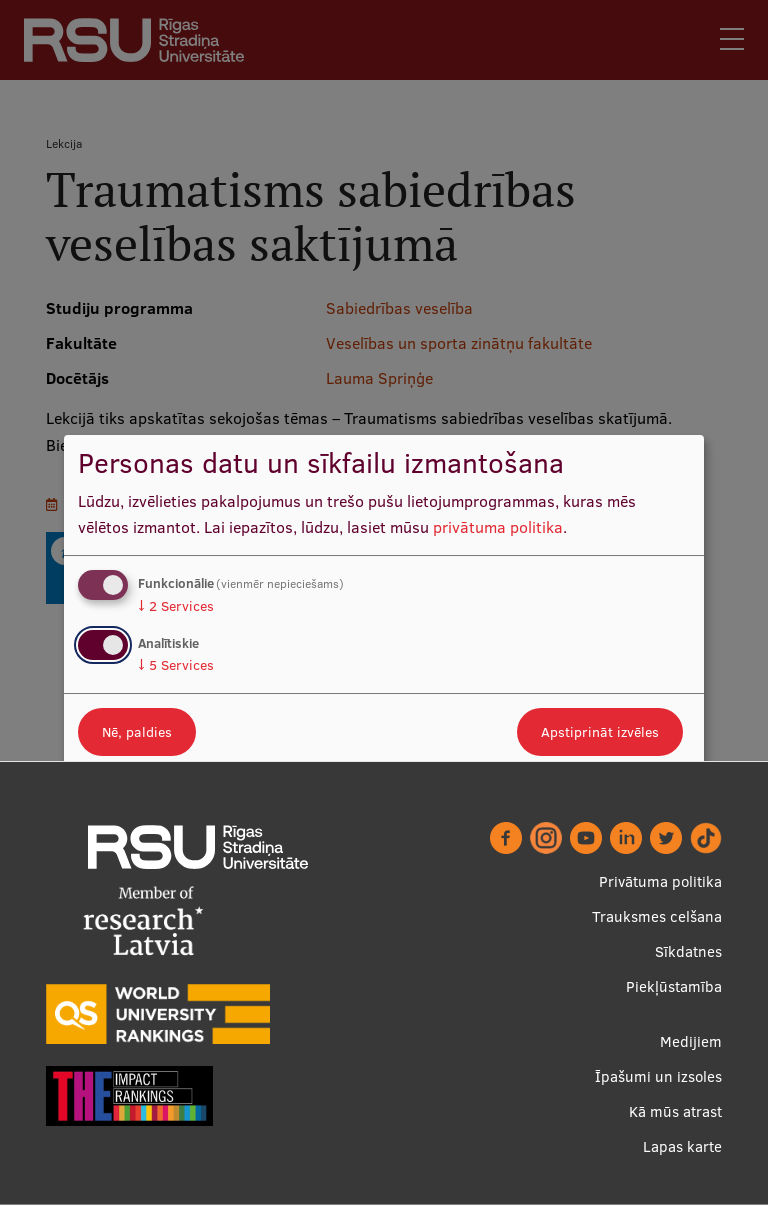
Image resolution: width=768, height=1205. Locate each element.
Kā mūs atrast (675, 1111)
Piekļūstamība (674, 986)
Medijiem (691, 1041)
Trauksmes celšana (657, 916)
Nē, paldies (137, 732)
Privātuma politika (660, 881)
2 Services (176, 606)
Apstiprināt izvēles (600, 732)
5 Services (176, 665)
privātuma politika (498, 527)
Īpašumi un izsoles (658, 1076)
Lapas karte (682, 1146)
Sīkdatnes (688, 951)
